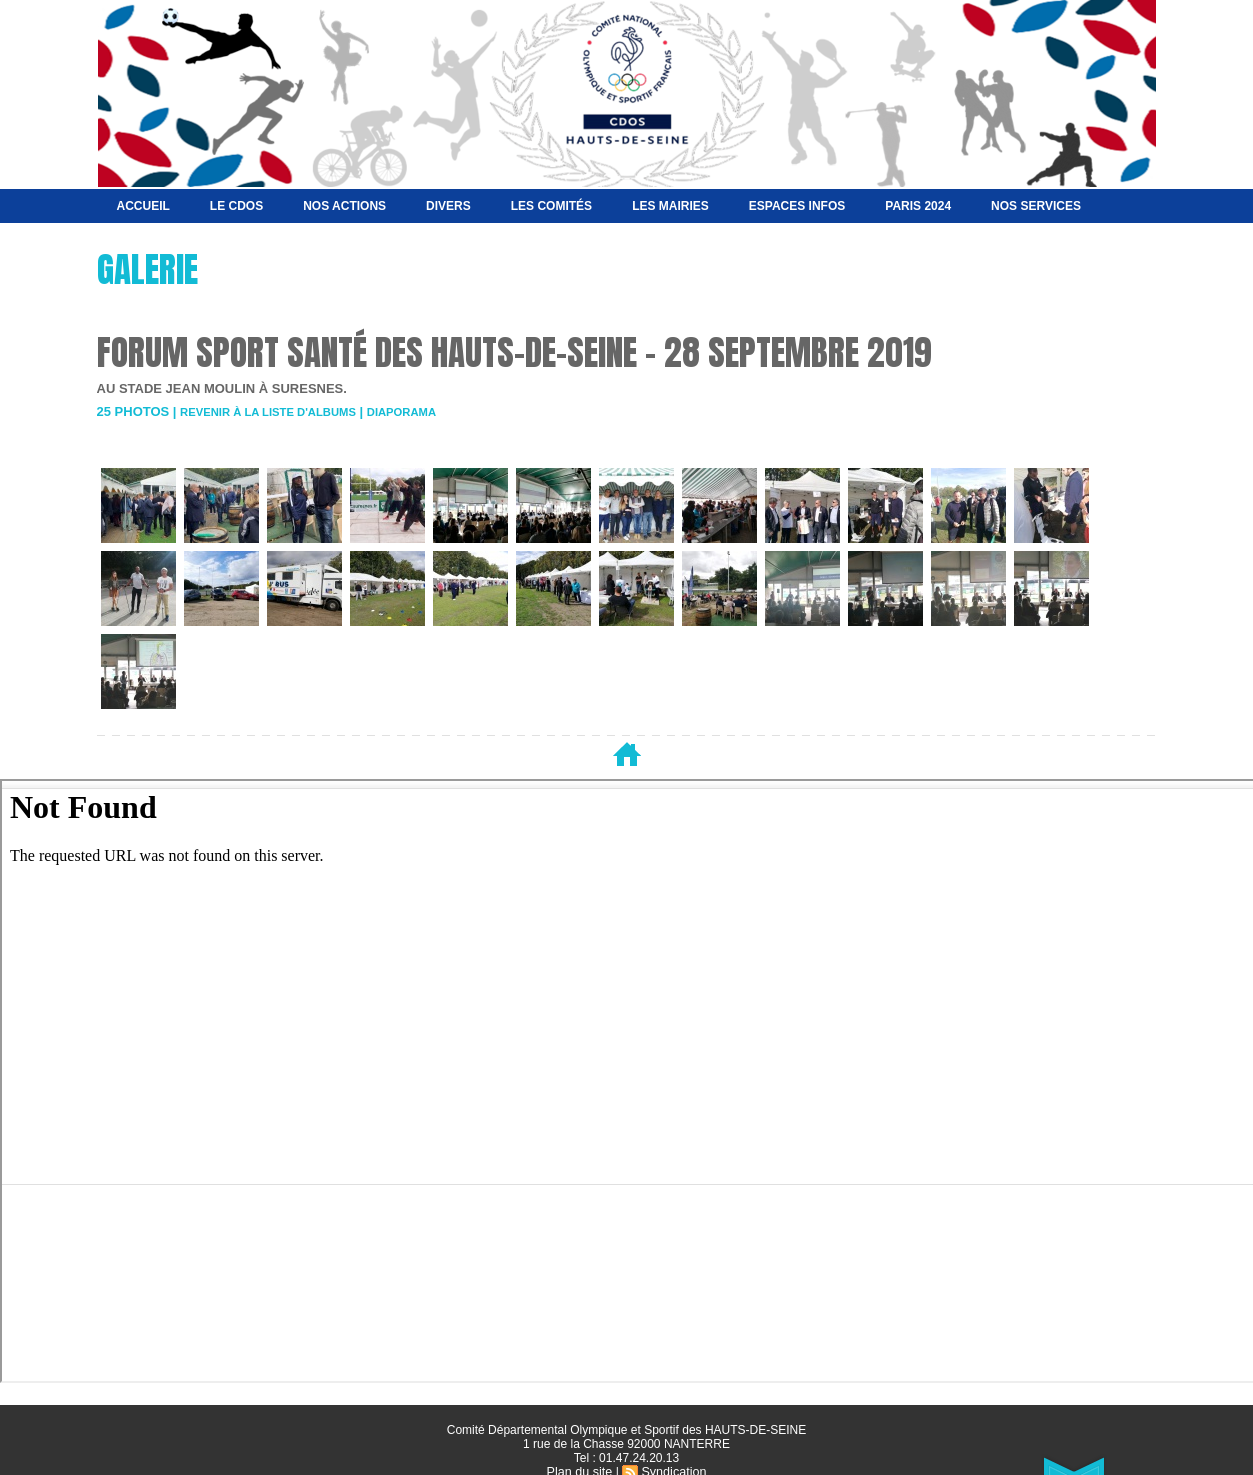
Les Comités (551, 206)
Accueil (143, 206)
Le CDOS (236, 206)
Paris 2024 (918, 206)
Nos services (1036, 206)
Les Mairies (670, 206)
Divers (448, 206)
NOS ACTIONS (344, 206)
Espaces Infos (797, 206)
